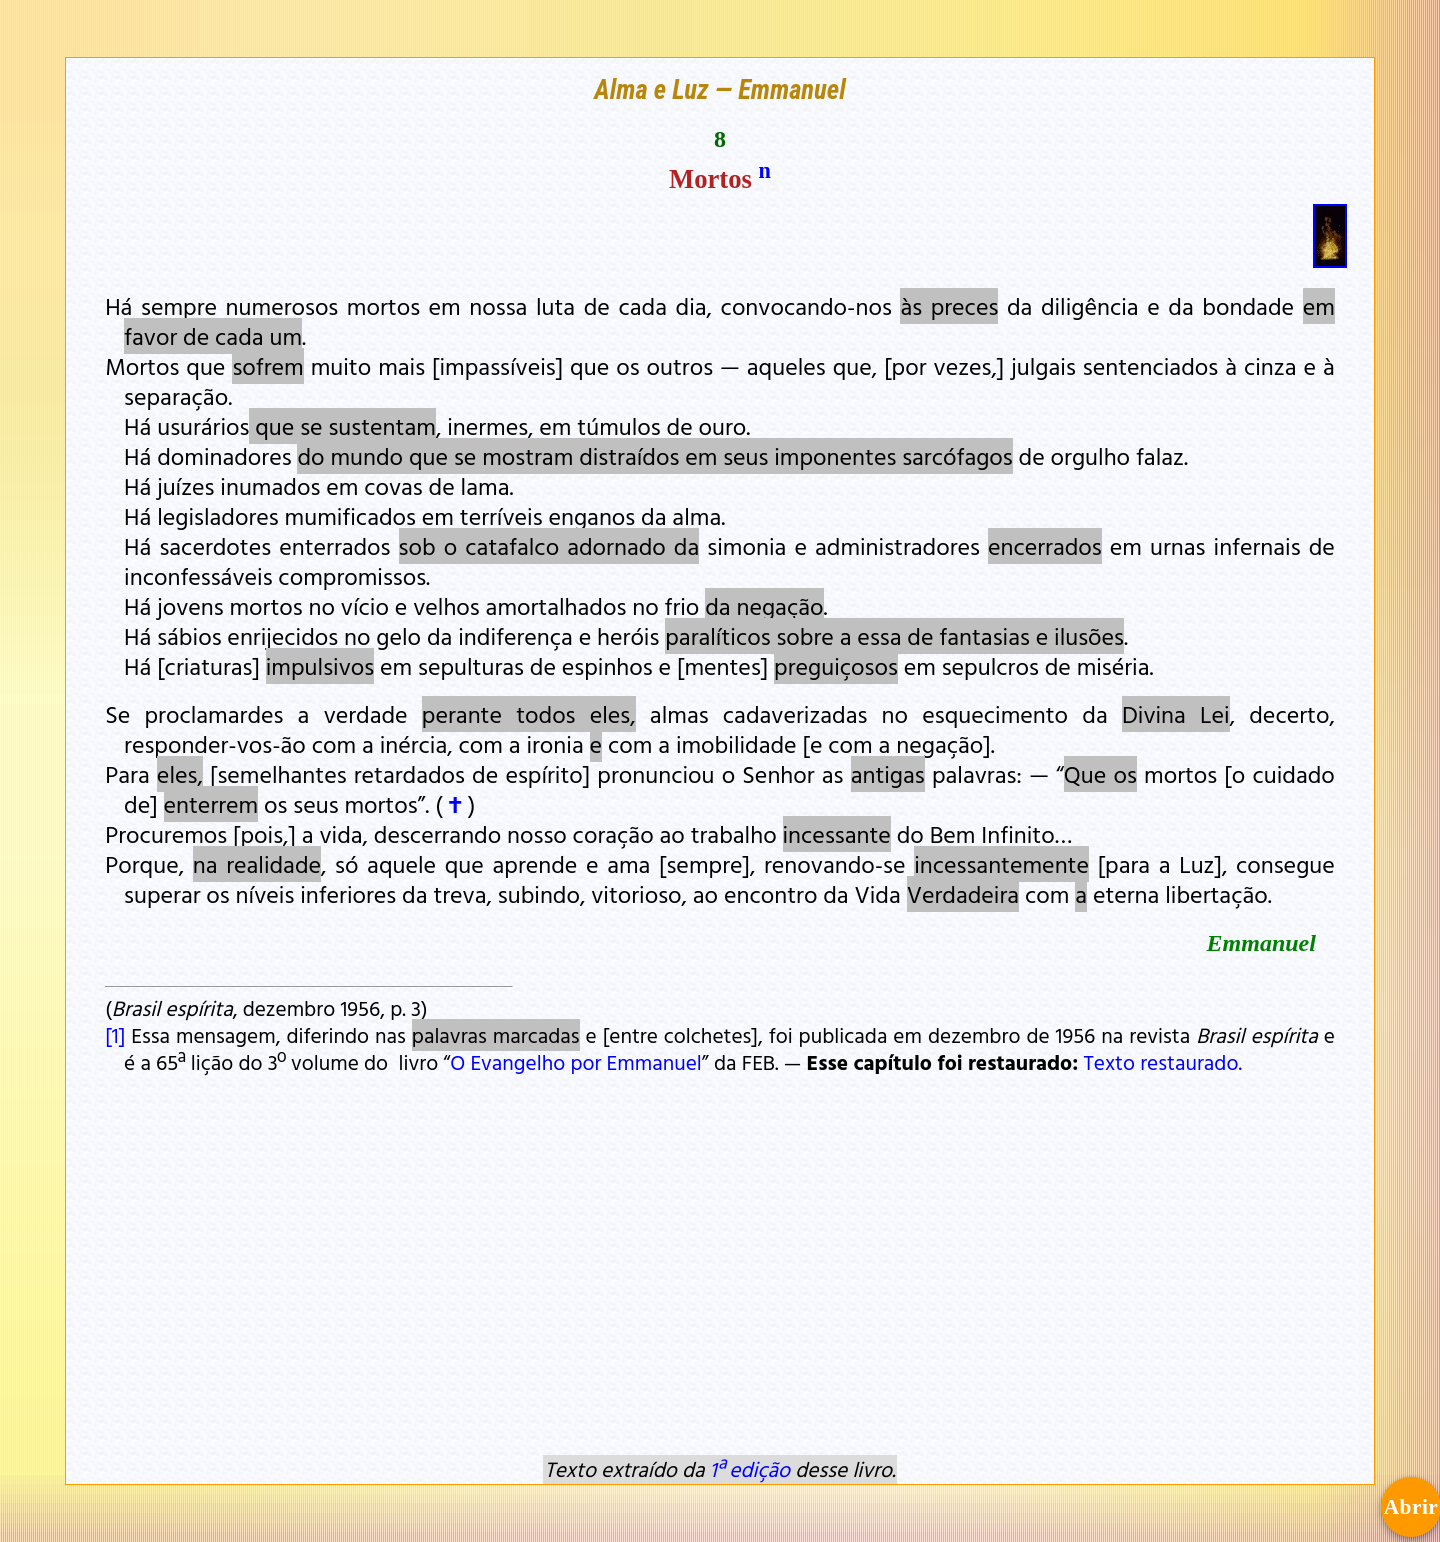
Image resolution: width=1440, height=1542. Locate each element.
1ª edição (750, 1469)
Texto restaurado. (1162, 1062)
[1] (115, 1035)
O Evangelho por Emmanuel (576, 1062)
